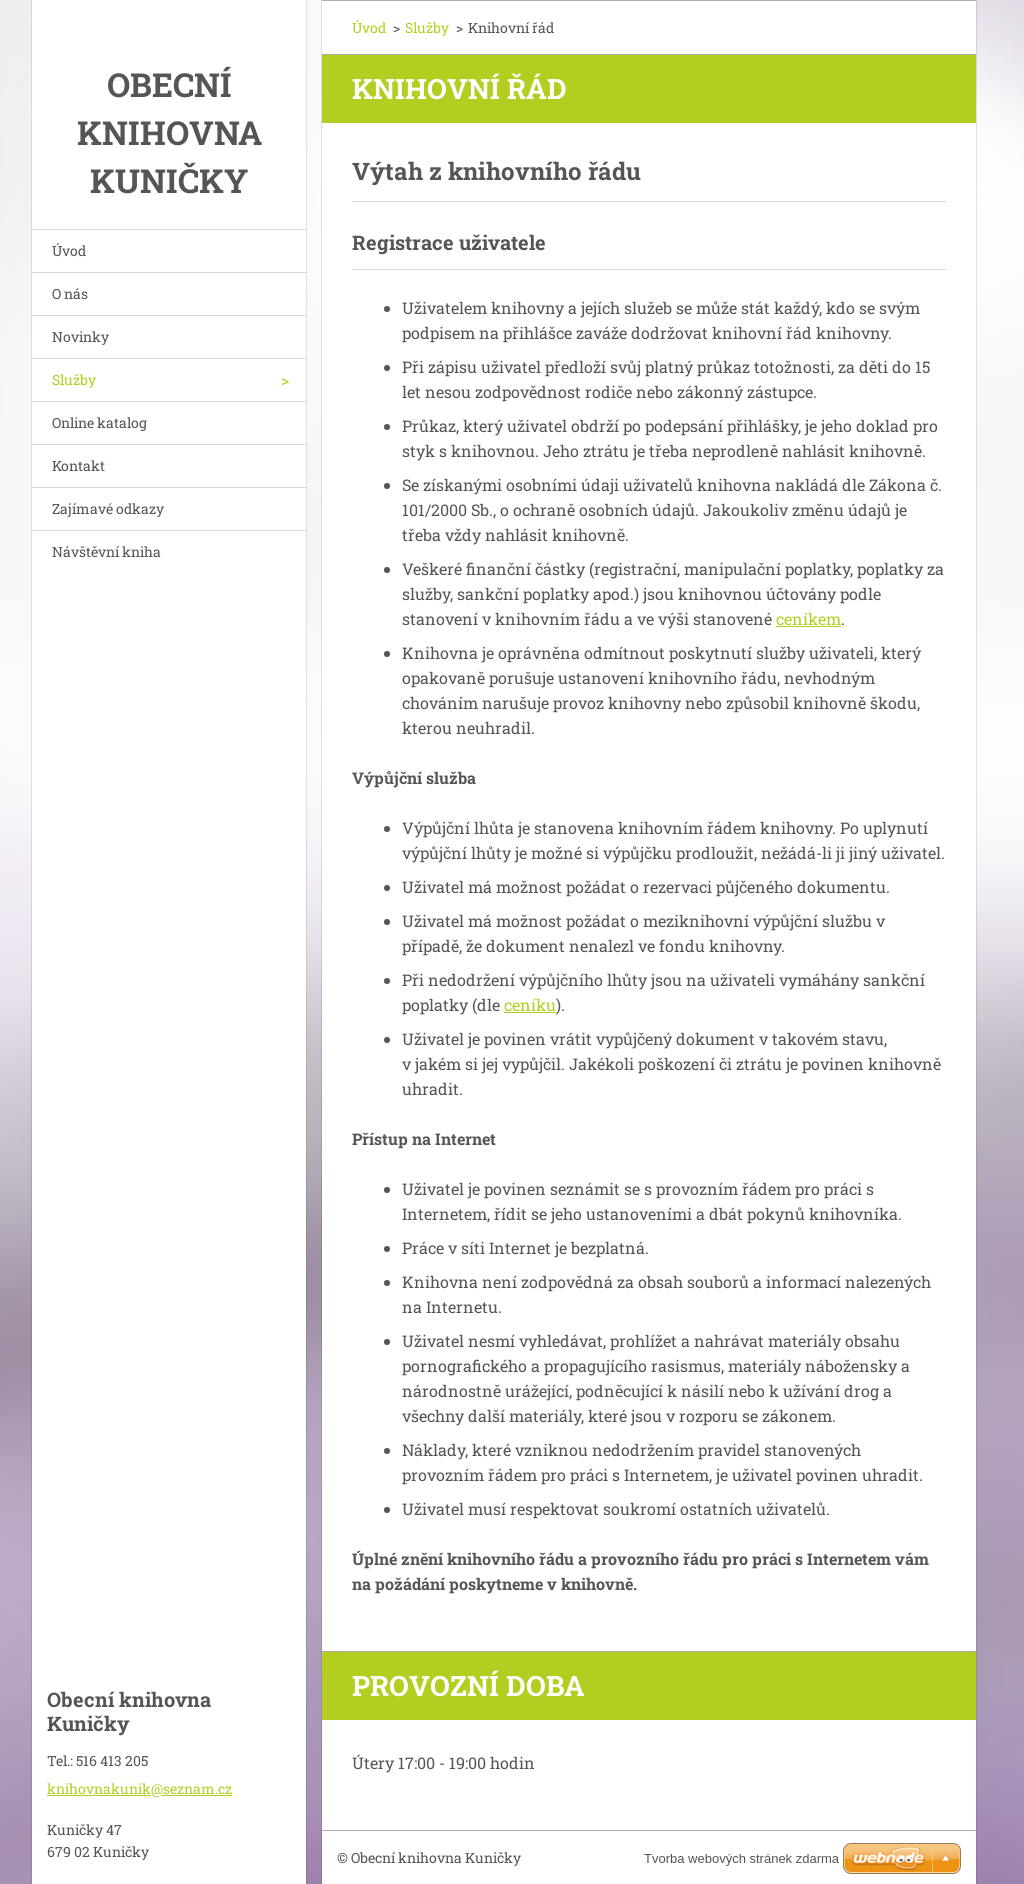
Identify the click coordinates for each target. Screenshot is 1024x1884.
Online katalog (99, 422)
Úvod (69, 250)
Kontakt (78, 465)
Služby (74, 379)
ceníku (530, 1004)
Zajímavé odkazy (108, 508)
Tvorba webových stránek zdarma (741, 1858)
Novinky (80, 336)
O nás (70, 293)
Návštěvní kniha (106, 551)
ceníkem (808, 618)
